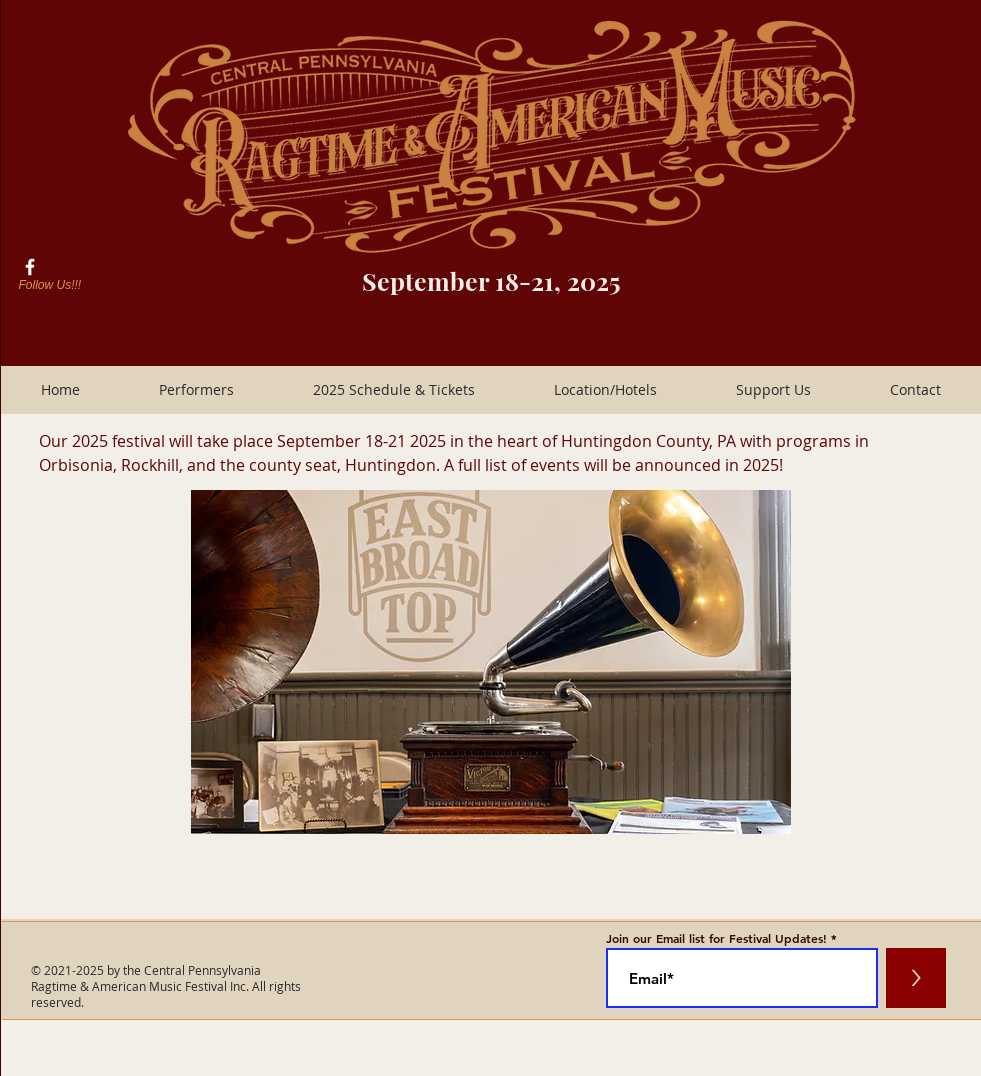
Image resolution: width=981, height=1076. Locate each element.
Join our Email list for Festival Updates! (716, 938)
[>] (916, 978)
